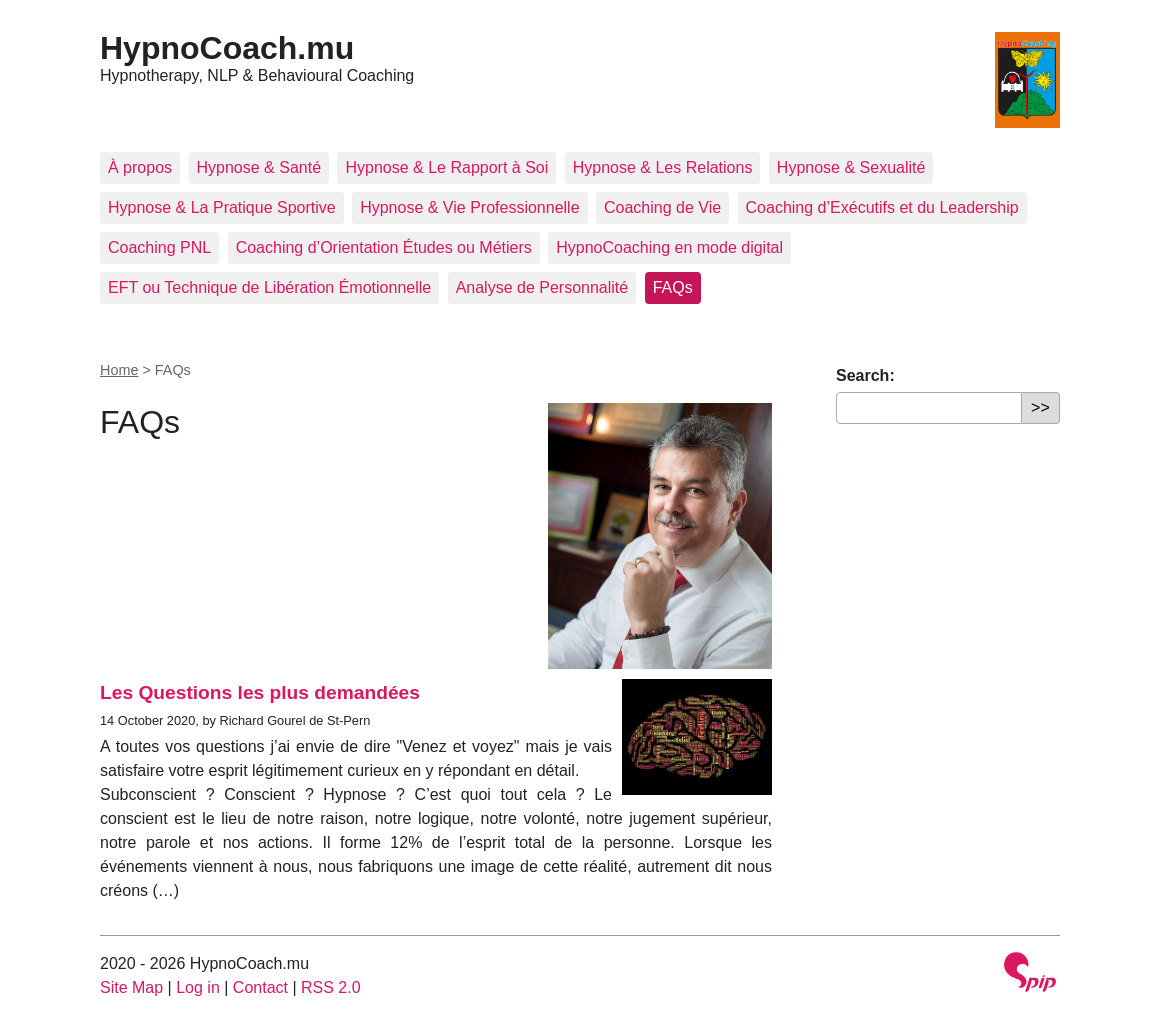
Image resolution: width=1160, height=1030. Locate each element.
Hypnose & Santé (259, 167)
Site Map (131, 987)
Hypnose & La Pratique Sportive (222, 207)
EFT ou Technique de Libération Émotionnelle (269, 287)
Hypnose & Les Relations (663, 167)
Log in (198, 987)
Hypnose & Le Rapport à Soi (446, 167)
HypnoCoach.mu (227, 48)
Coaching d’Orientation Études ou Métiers (384, 247)
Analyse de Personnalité (542, 287)
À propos (140, 167)
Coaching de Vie (662, 207)
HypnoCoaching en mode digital (669, 247)
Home (119, 370)
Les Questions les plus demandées (260, 692)
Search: (865, 375)
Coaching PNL (159, 247)
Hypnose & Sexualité (851, 167)
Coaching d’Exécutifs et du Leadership (882, 207)
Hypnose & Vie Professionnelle (469, 207)
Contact (260, 987)
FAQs (673, 287)
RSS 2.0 (331, 987)
